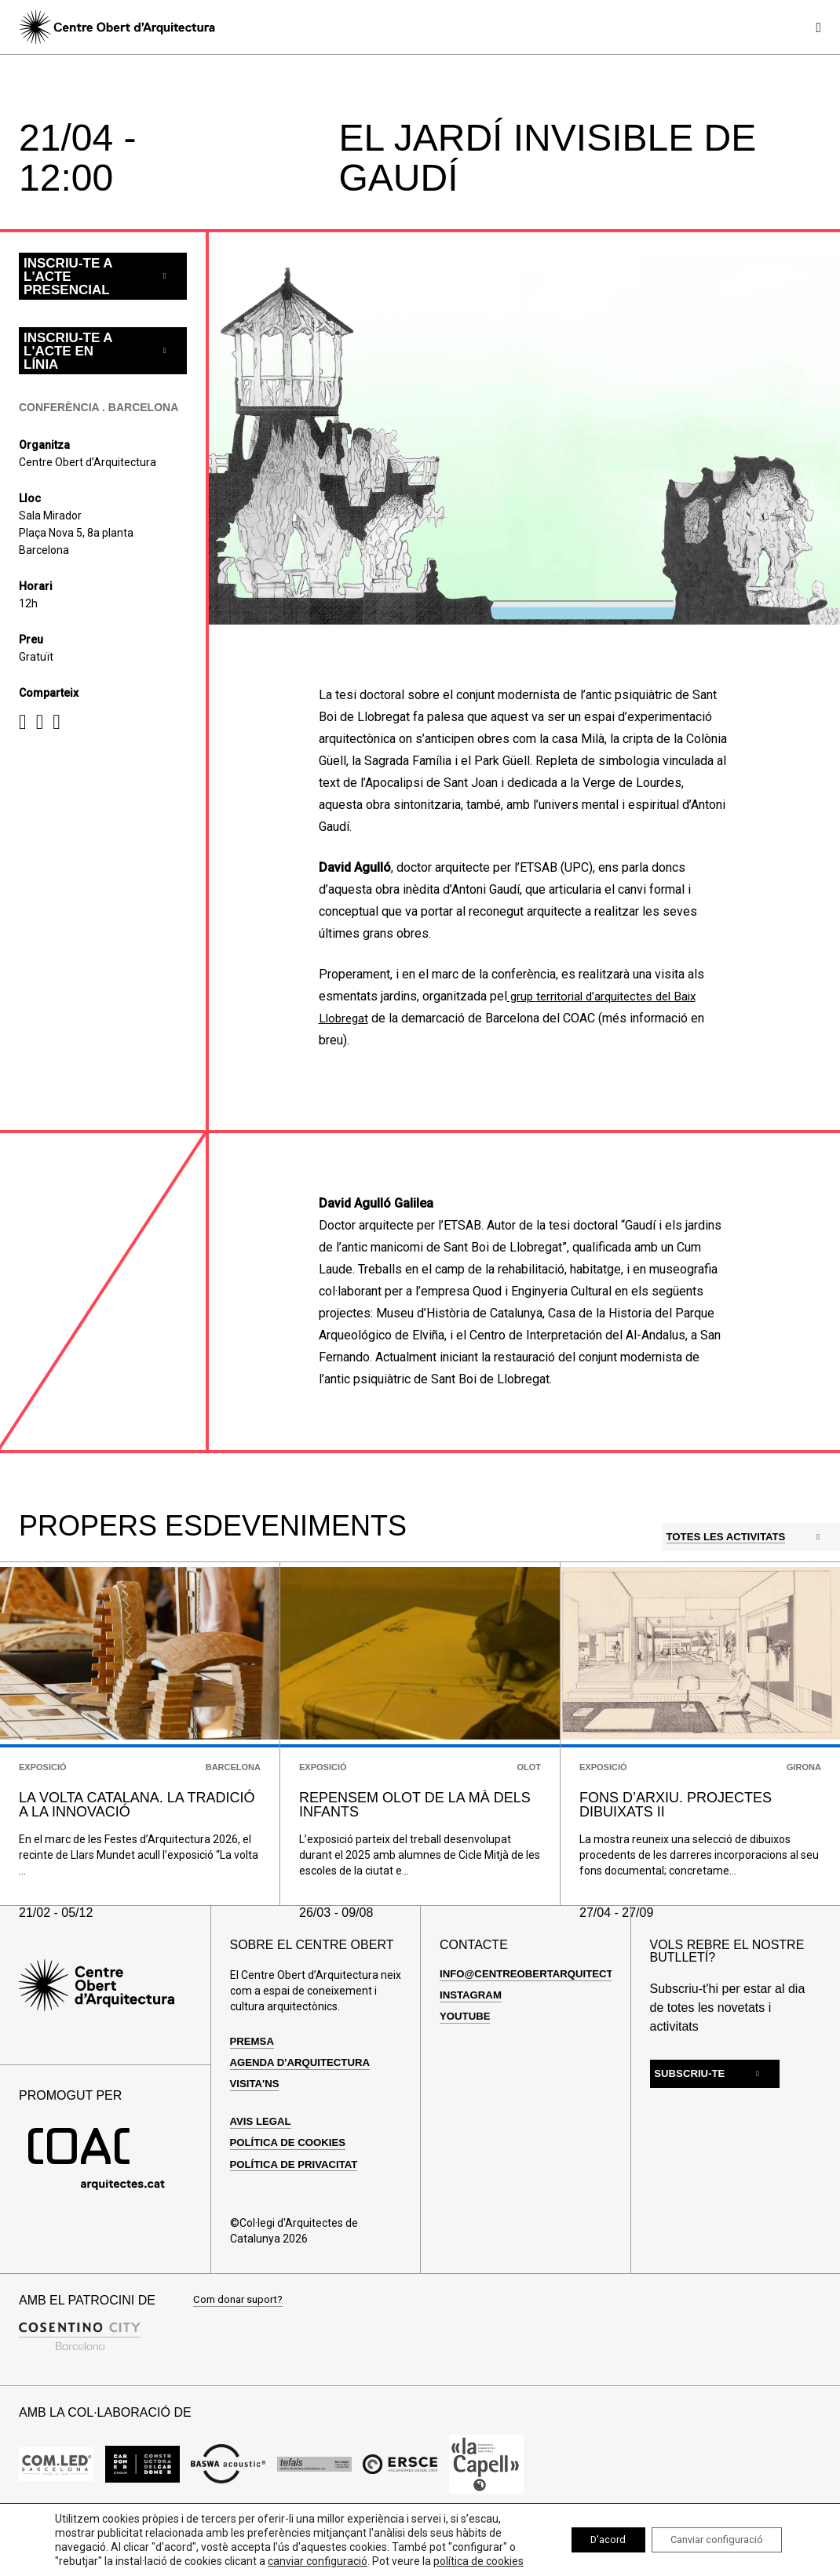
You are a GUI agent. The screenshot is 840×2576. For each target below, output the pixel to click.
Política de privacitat (298, 2205)
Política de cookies (291, 2184)
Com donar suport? (240, 2342)
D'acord (585, 2533)
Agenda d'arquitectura (304, 2103)
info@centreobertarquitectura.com (558, 2015)
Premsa (253, 2082)
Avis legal (262, 2162)
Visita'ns (256, 2125)
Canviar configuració (707, 2533)
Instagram (473, 2036)
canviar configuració (326, 2547)
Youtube (466, 2057)
